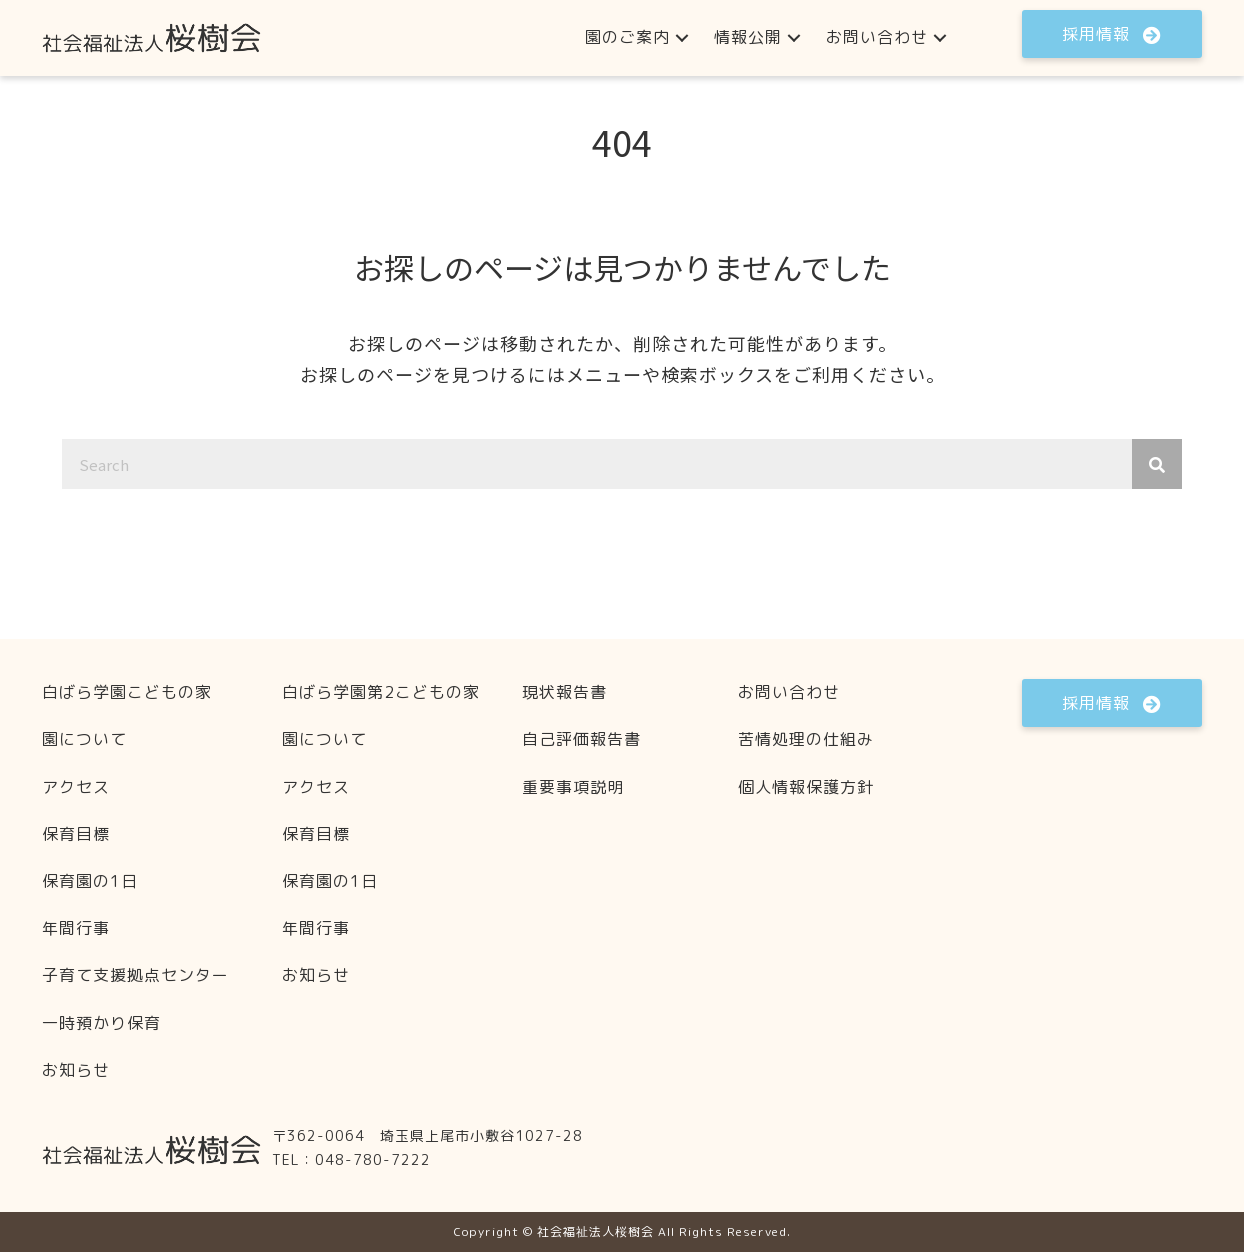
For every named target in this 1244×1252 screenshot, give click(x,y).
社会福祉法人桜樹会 (595, 1231)
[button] (682, 37)
